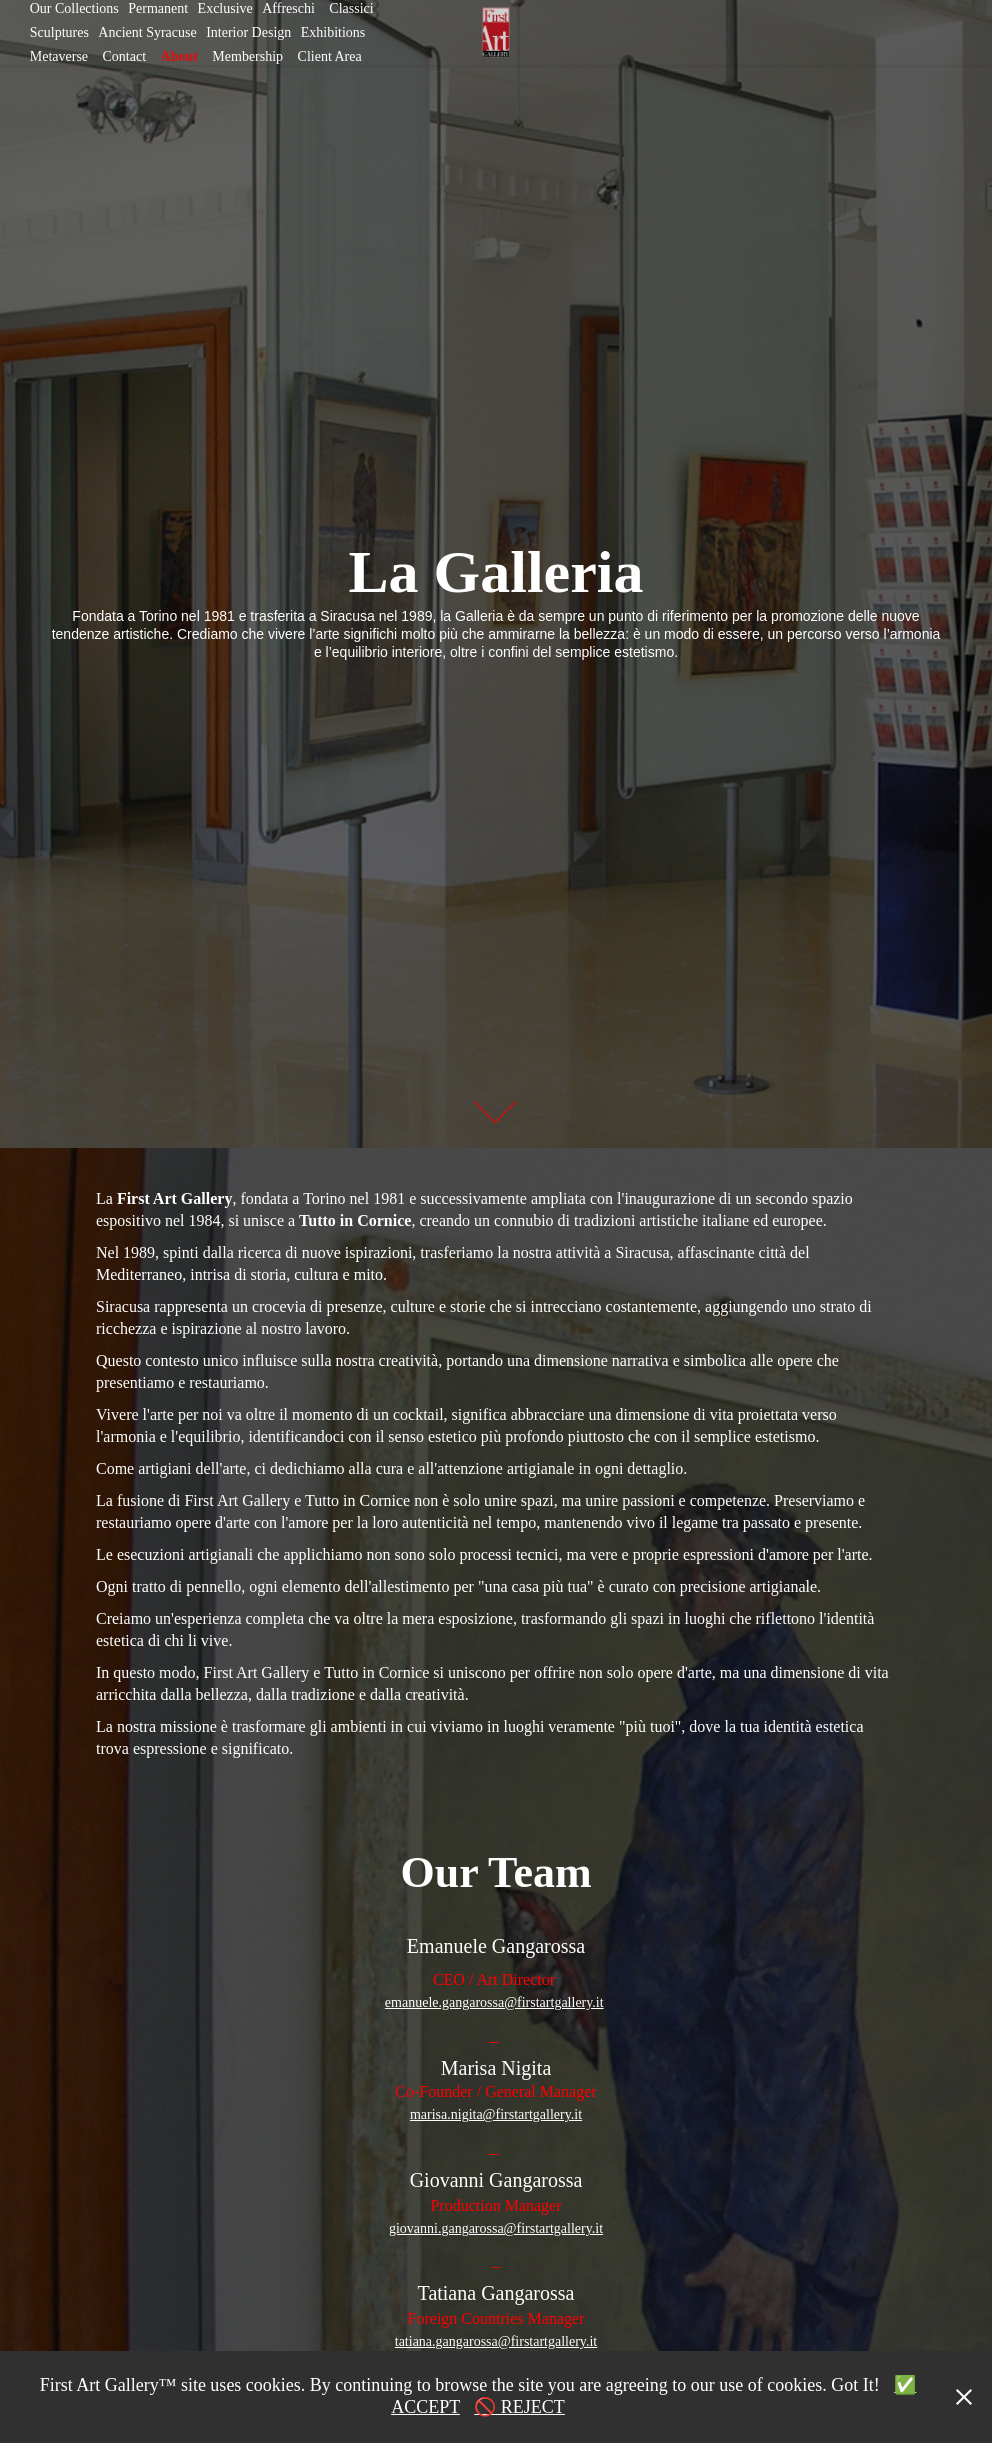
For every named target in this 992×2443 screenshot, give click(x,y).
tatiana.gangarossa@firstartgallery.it (496, 2341)
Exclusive (225, 8)
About (179, 56)
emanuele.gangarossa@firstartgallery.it (494, 2002)
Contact (125, 56)
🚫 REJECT (519, 2407)
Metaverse (59, 56)
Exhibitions (333, 32)
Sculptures (59, 32)
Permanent (158, 8)
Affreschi (288, 8)
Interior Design (248, 32)
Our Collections (74, 8)
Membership (247, 56)
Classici (351, 8)
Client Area (330, 56)
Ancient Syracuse (147, 32)
